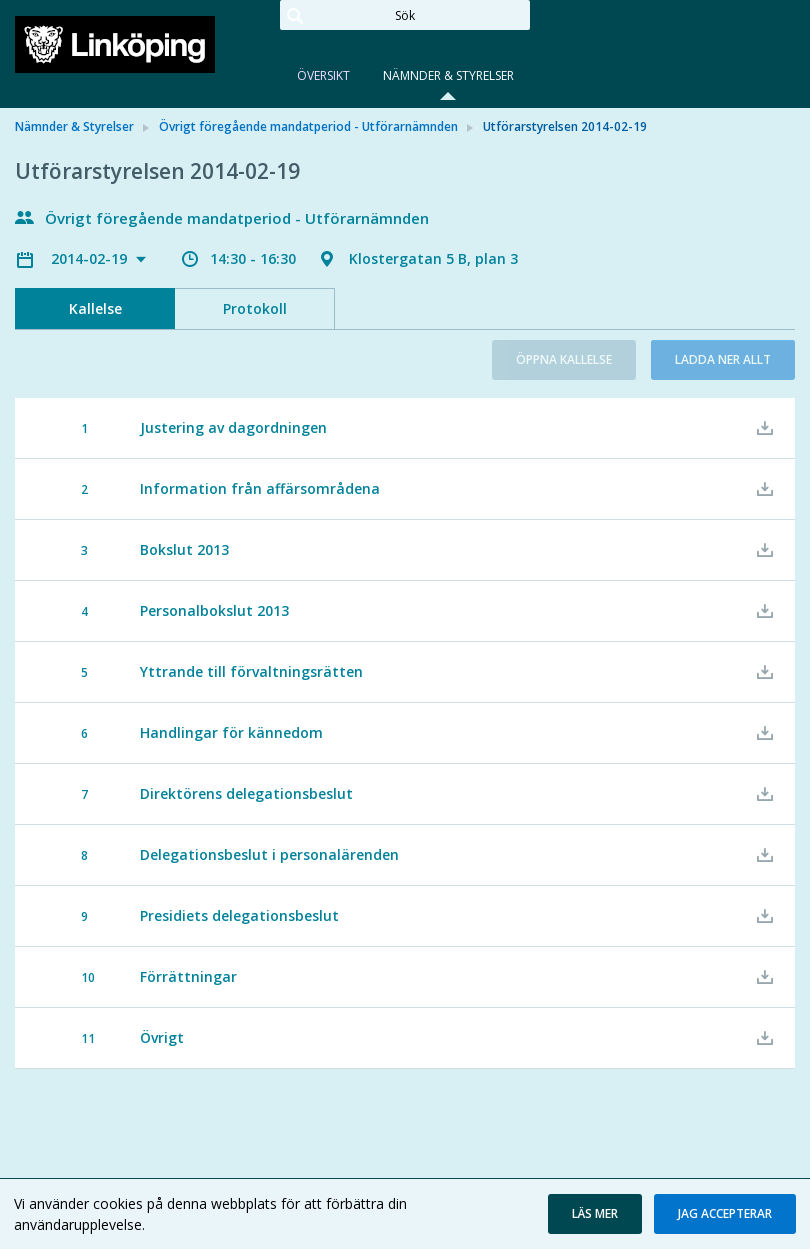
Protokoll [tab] (255, 308)
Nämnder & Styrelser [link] (74, 126)
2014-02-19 (91, 258)
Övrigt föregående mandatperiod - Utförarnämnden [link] (308, 126)
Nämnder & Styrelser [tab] (448, 75)
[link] (115, 44)
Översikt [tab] (323, 75)
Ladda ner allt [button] (723, 359)
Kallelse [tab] (95, 308)
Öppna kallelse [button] (564, 359)
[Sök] (405, 15)
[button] (595, 1214)
